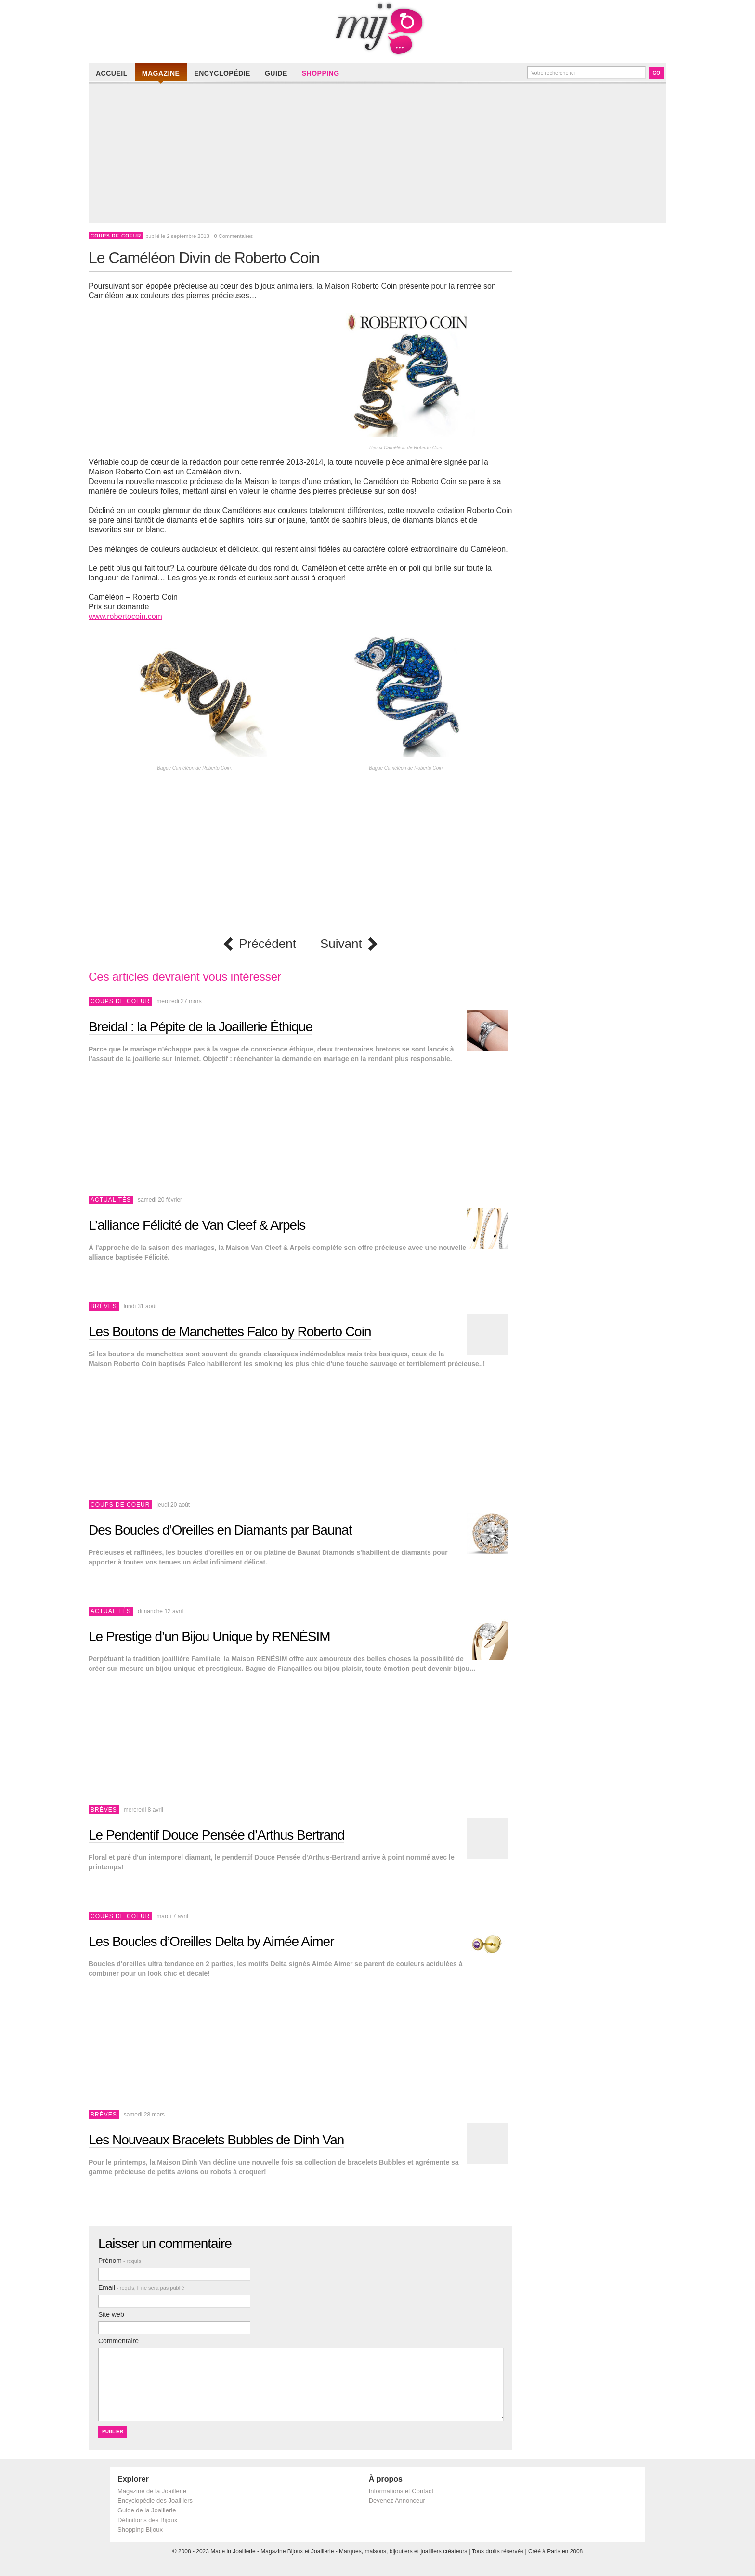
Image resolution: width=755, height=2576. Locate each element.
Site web (111, 2314)
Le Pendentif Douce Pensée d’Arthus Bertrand (216, 1834)
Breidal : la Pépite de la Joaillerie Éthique (200, 1026)
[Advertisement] (379, 155)
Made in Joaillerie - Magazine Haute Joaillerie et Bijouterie (377, 29)
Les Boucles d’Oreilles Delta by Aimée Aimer (211, 1941)
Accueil (112, 73)
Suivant (341, 944)
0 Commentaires (233, 236)
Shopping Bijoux (140, 2529)
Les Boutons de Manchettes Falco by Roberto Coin (230, 1331)
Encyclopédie (222, 73)
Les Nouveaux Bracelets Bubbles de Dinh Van (216, 2139)
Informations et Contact (401, 2491)
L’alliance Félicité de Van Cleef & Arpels (197, 1225)
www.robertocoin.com (125, 616)
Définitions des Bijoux (147, 2519)
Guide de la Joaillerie (146, 2510)
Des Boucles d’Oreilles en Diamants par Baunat (220, 1530)
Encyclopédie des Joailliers (155, 2500)
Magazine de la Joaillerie (151, 2491)
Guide (276, 73)
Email (141, 2287)
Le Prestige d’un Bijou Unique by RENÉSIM (209, 1636)
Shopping (320, 73)
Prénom (119, 2260)
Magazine (161, 73)
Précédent (267, 944)
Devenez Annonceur (397, 2500)
